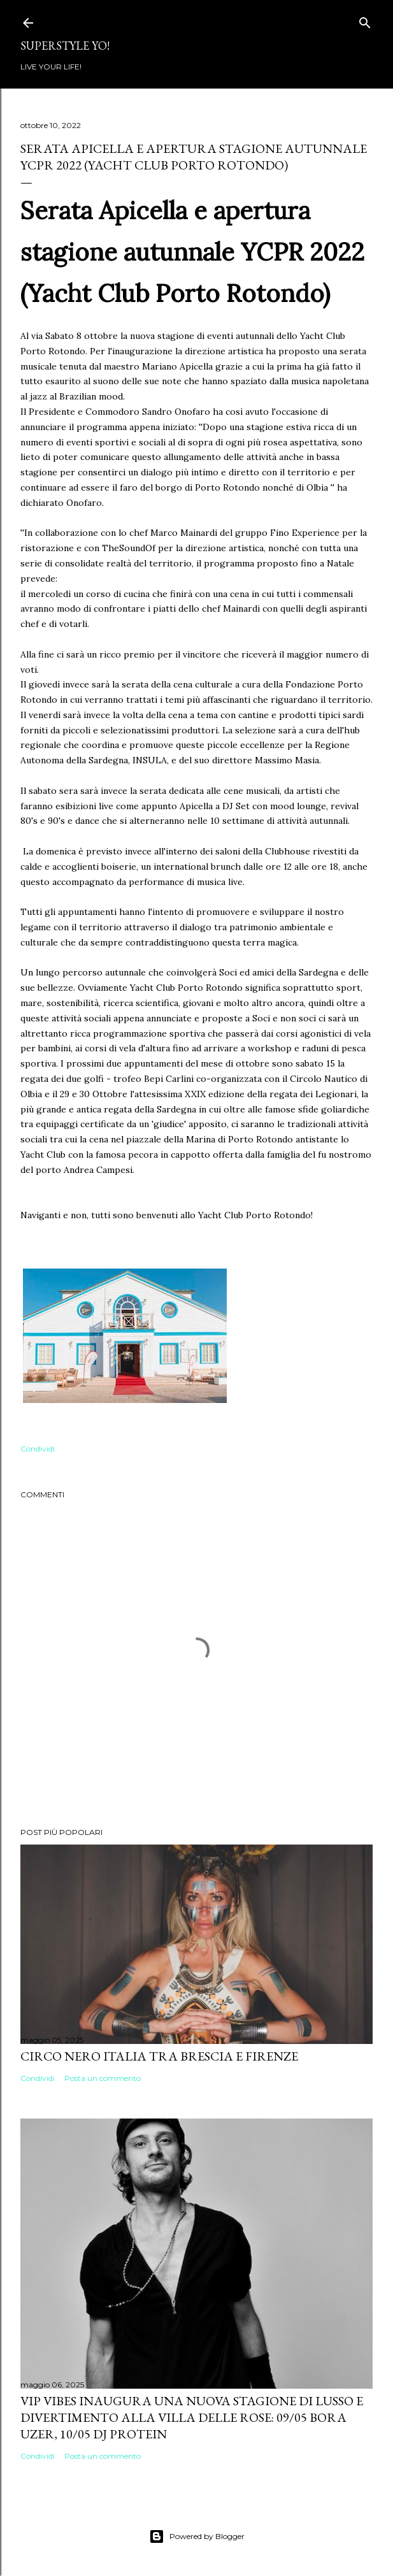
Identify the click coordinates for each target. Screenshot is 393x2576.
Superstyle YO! (65, 45)
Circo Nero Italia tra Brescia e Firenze (159, 2056)
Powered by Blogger (197, 2536)
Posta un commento (102, 2078)
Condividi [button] (37, 1448)
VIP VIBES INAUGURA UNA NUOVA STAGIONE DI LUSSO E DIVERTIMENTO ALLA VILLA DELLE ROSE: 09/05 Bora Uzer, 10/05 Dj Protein (191, 2417)
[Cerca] (365, 20)
